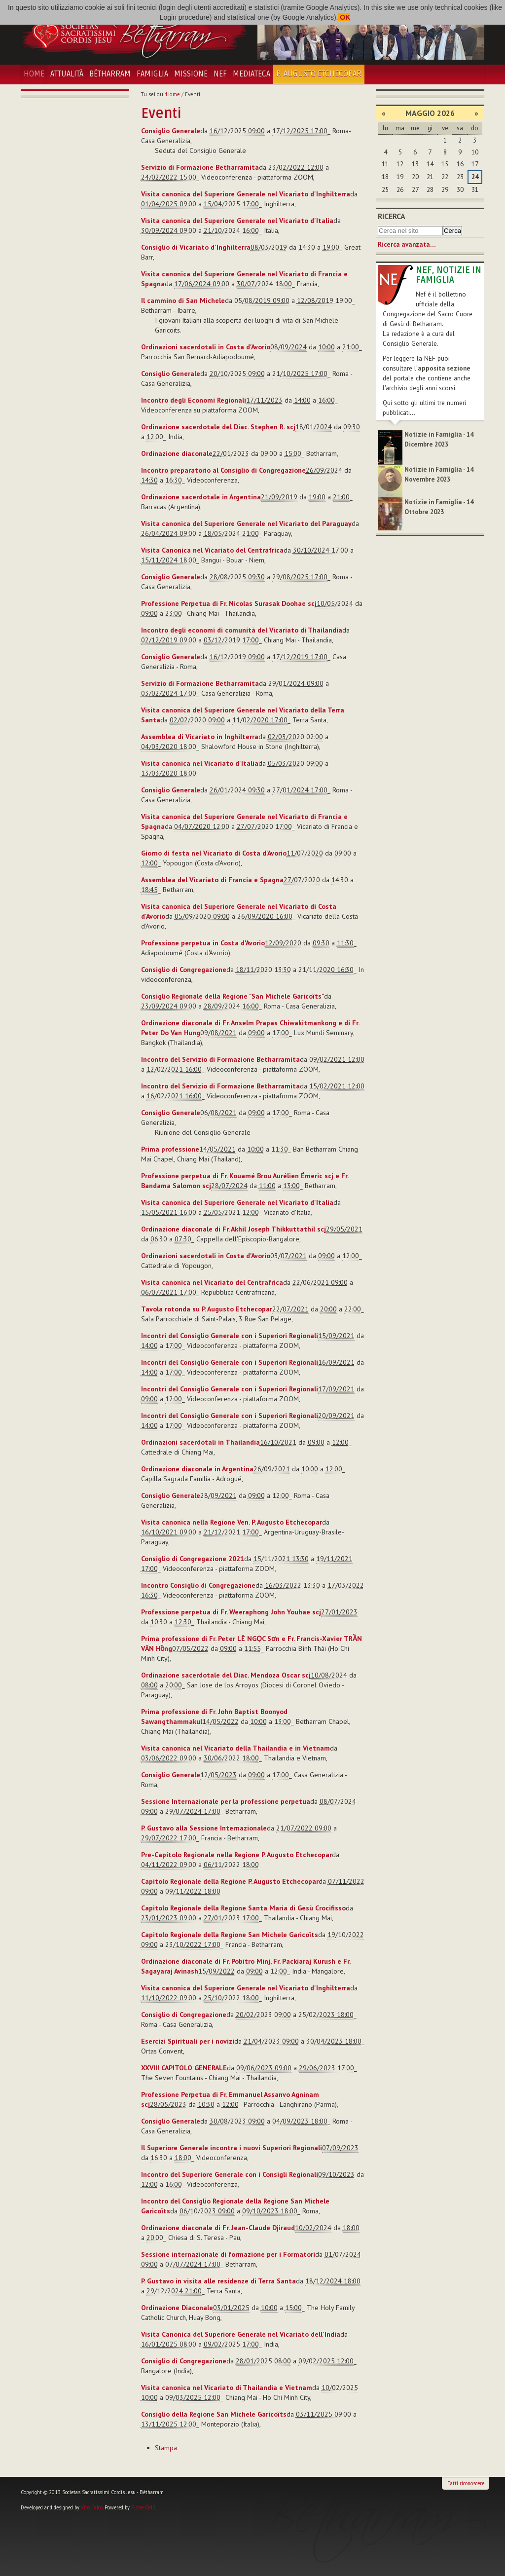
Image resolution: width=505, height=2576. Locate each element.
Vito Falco (92, 2507)
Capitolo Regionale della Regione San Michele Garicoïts (229, 1934)
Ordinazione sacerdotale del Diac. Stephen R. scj (218, 426)
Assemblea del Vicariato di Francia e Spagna (212, 879)
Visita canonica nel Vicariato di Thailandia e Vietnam (226, 2387)
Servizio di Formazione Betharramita (200, 167)
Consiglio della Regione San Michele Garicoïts (214, 2414)
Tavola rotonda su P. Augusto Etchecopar (206, 1309)
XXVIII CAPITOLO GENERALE (184, 2067)
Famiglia (152, 74)
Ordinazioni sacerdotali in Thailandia (200, 1442)
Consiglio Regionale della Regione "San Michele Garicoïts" (232, 996)
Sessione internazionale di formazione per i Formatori (228, 2254)
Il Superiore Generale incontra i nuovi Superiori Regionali (231, 2147)
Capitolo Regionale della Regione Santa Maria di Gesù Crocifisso (243, 1908)
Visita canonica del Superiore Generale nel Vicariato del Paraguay (246, 523)
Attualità (66, 74)
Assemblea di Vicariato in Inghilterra (199, 736)
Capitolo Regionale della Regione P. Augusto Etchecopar (230, 1881)
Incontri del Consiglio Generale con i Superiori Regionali (229, 1335)
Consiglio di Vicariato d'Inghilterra (196, 247)
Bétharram (110, 74)
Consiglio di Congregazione (183, 969)
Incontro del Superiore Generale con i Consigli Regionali (229, 2174)
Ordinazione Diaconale (177, 2307)
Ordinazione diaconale (177, 453)
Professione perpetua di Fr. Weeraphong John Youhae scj (231, 1611)
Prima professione (170, 1149)
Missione (191, 74)
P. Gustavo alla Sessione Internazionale (204, 1828)
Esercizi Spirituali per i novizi (187, 2041)
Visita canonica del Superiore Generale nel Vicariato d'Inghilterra (245, 193)
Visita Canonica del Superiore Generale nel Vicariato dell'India (240, 2334)
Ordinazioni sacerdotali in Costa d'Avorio (205, 346)
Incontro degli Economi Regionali (193, 400)
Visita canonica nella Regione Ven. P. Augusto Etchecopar (231, 1522)
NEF (220, 74)
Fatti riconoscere (465, 2483)
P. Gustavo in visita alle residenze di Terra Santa (218, 2281)
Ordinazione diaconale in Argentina (197, 1468)
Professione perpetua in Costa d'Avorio (203, 942)
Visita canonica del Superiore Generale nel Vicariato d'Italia (237, 220)
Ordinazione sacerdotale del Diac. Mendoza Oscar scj (226, 1675)
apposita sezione (444, 368)
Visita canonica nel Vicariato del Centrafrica (212, 1282)
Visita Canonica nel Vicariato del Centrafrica (212, 550)
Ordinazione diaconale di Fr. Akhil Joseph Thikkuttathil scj (233, 1229)
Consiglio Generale (170, 130)
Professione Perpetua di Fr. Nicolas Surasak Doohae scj (229, 603)
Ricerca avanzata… (406, 244)
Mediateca (251, 74)
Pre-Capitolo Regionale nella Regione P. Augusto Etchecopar (236, 1854)
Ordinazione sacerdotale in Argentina (201, 496)
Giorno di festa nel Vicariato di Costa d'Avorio (214, 853)
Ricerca (391, 216)
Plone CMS (143, 2507)
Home (34, 74)
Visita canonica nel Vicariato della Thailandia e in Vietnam (235, 1748)
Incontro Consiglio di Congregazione (198, 1585)
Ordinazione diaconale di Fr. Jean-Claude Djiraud (218, 2227)
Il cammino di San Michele (183, 300)
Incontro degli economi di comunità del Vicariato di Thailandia (241, 630)
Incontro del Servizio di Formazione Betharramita (220, 1059)
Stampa (166, 2447)
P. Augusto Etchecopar (318, 74)
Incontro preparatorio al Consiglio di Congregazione (223, 470)
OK (344, 17)
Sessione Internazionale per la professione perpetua (225, 1801)
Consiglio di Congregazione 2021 (192, 1558)
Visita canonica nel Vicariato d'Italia (199, 763)
